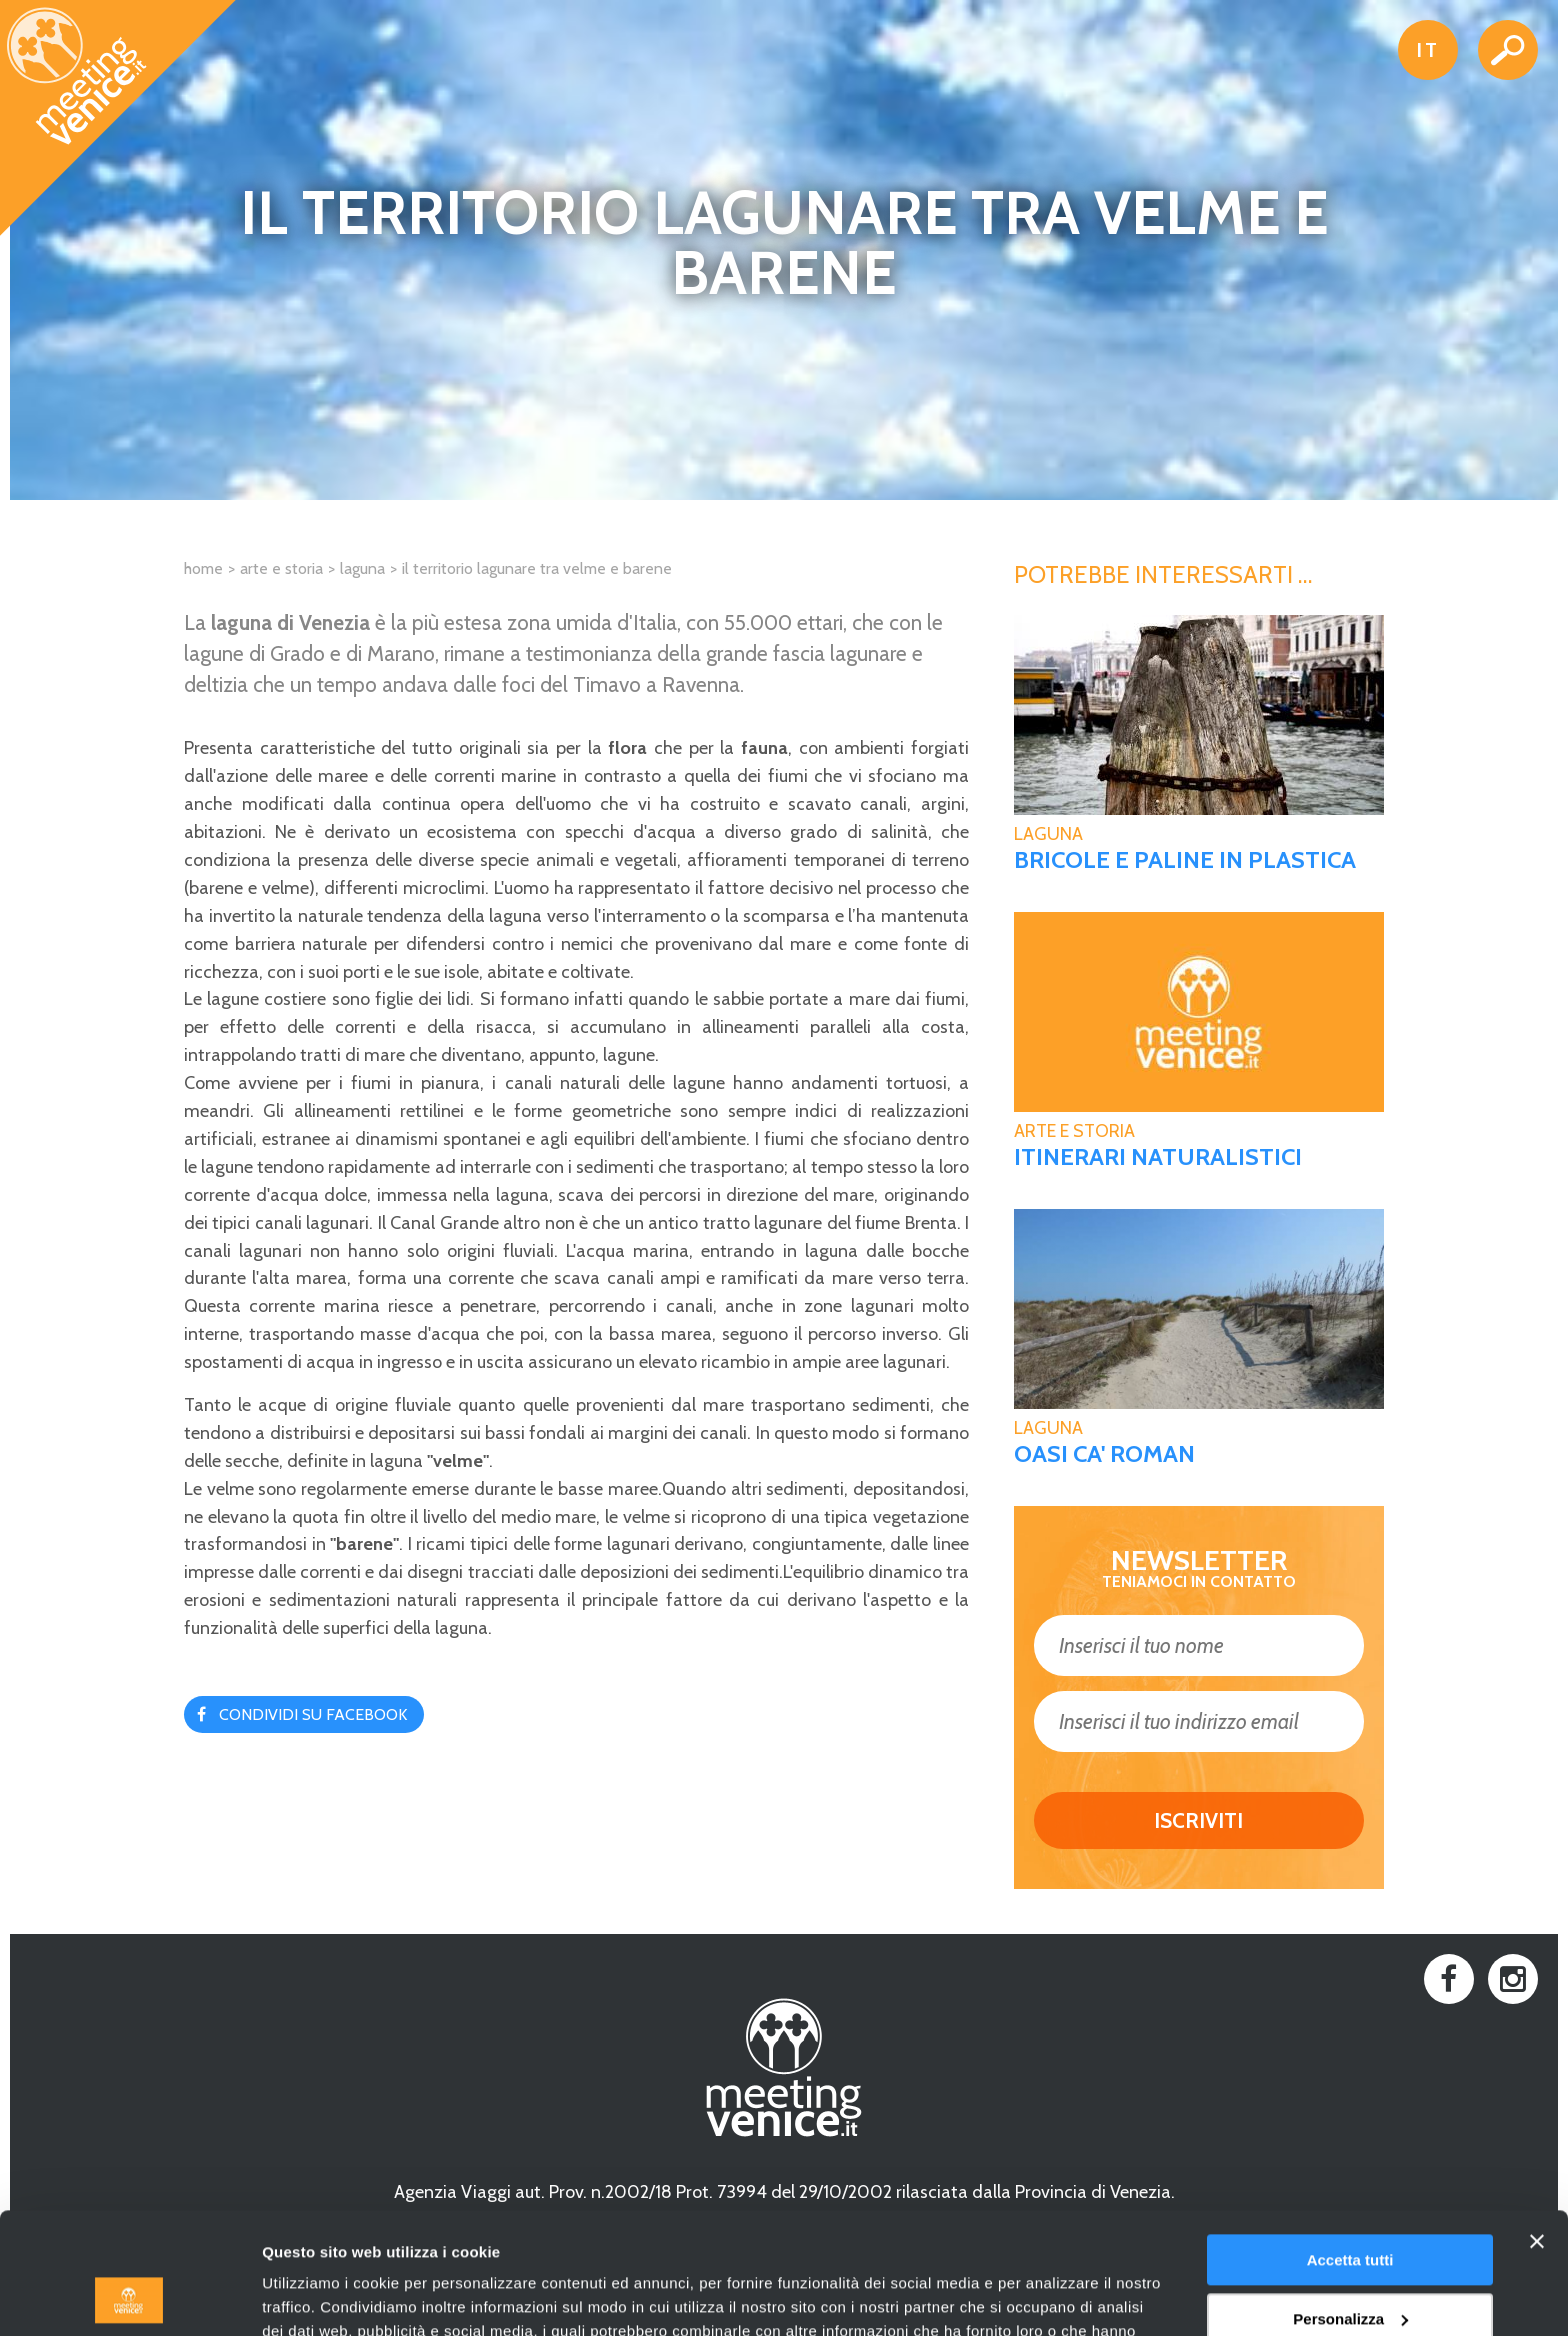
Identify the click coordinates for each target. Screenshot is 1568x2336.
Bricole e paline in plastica (1185, 860)
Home (203, 568)
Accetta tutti (1350, 2146)
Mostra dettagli (316, 2296)
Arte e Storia (281, 568)
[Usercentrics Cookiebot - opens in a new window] (129, 2297)
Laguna (362, 568)
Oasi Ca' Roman (1104, 1454)
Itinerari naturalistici (1158, 1157)
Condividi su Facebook (313, 1714)
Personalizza (1350, 2204)
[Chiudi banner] (1537, 2128)
